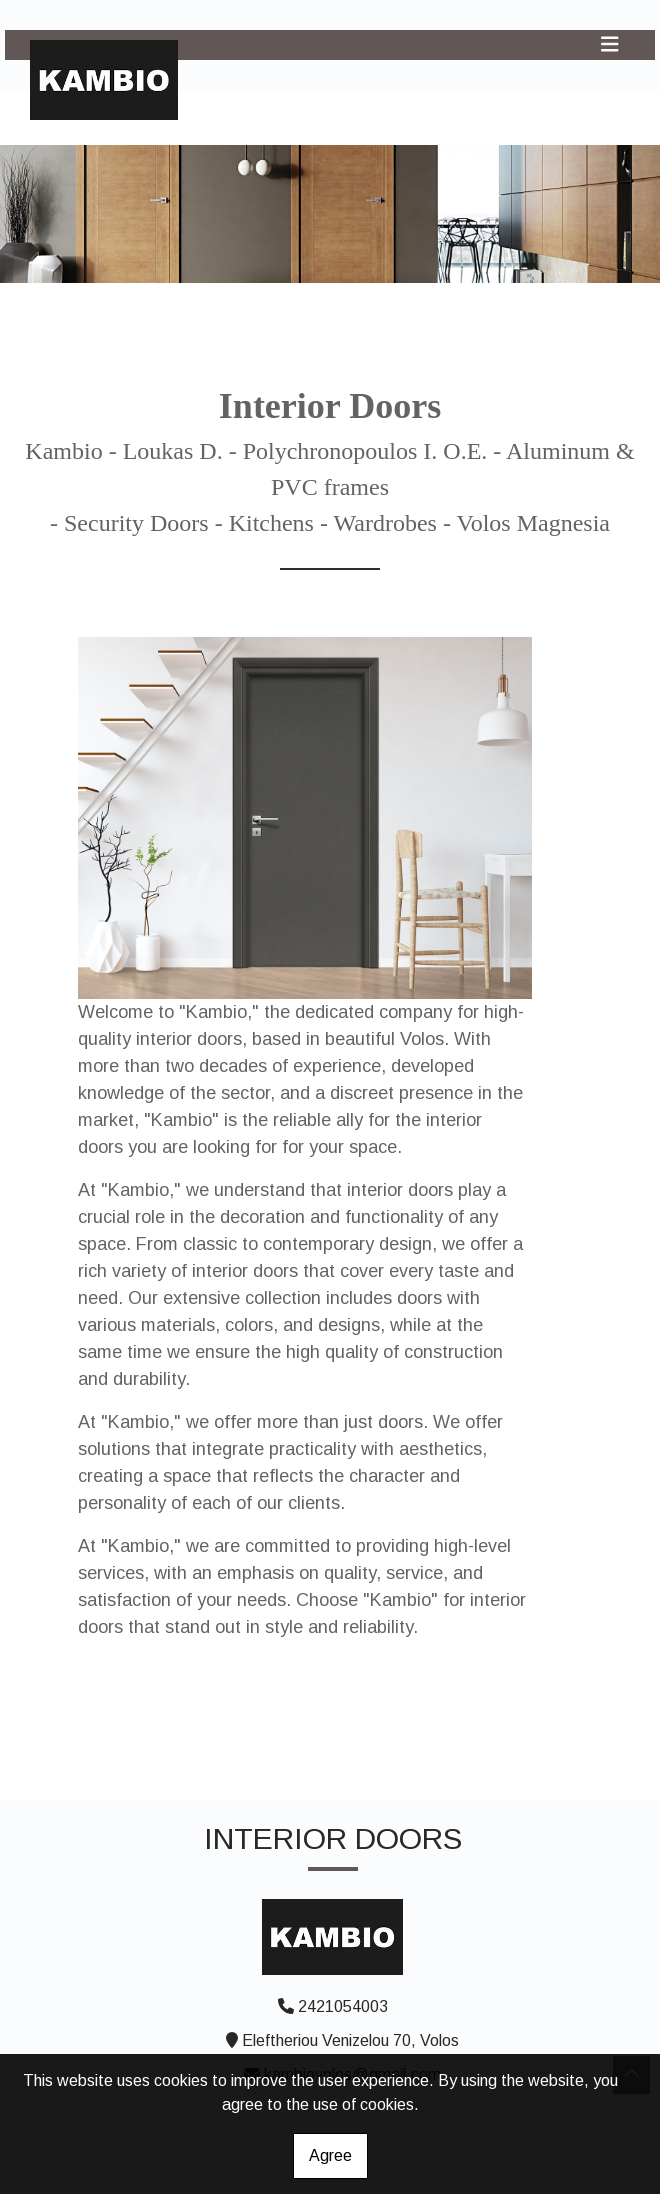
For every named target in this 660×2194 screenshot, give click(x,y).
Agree (330, 2155)
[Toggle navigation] (610, 44)
